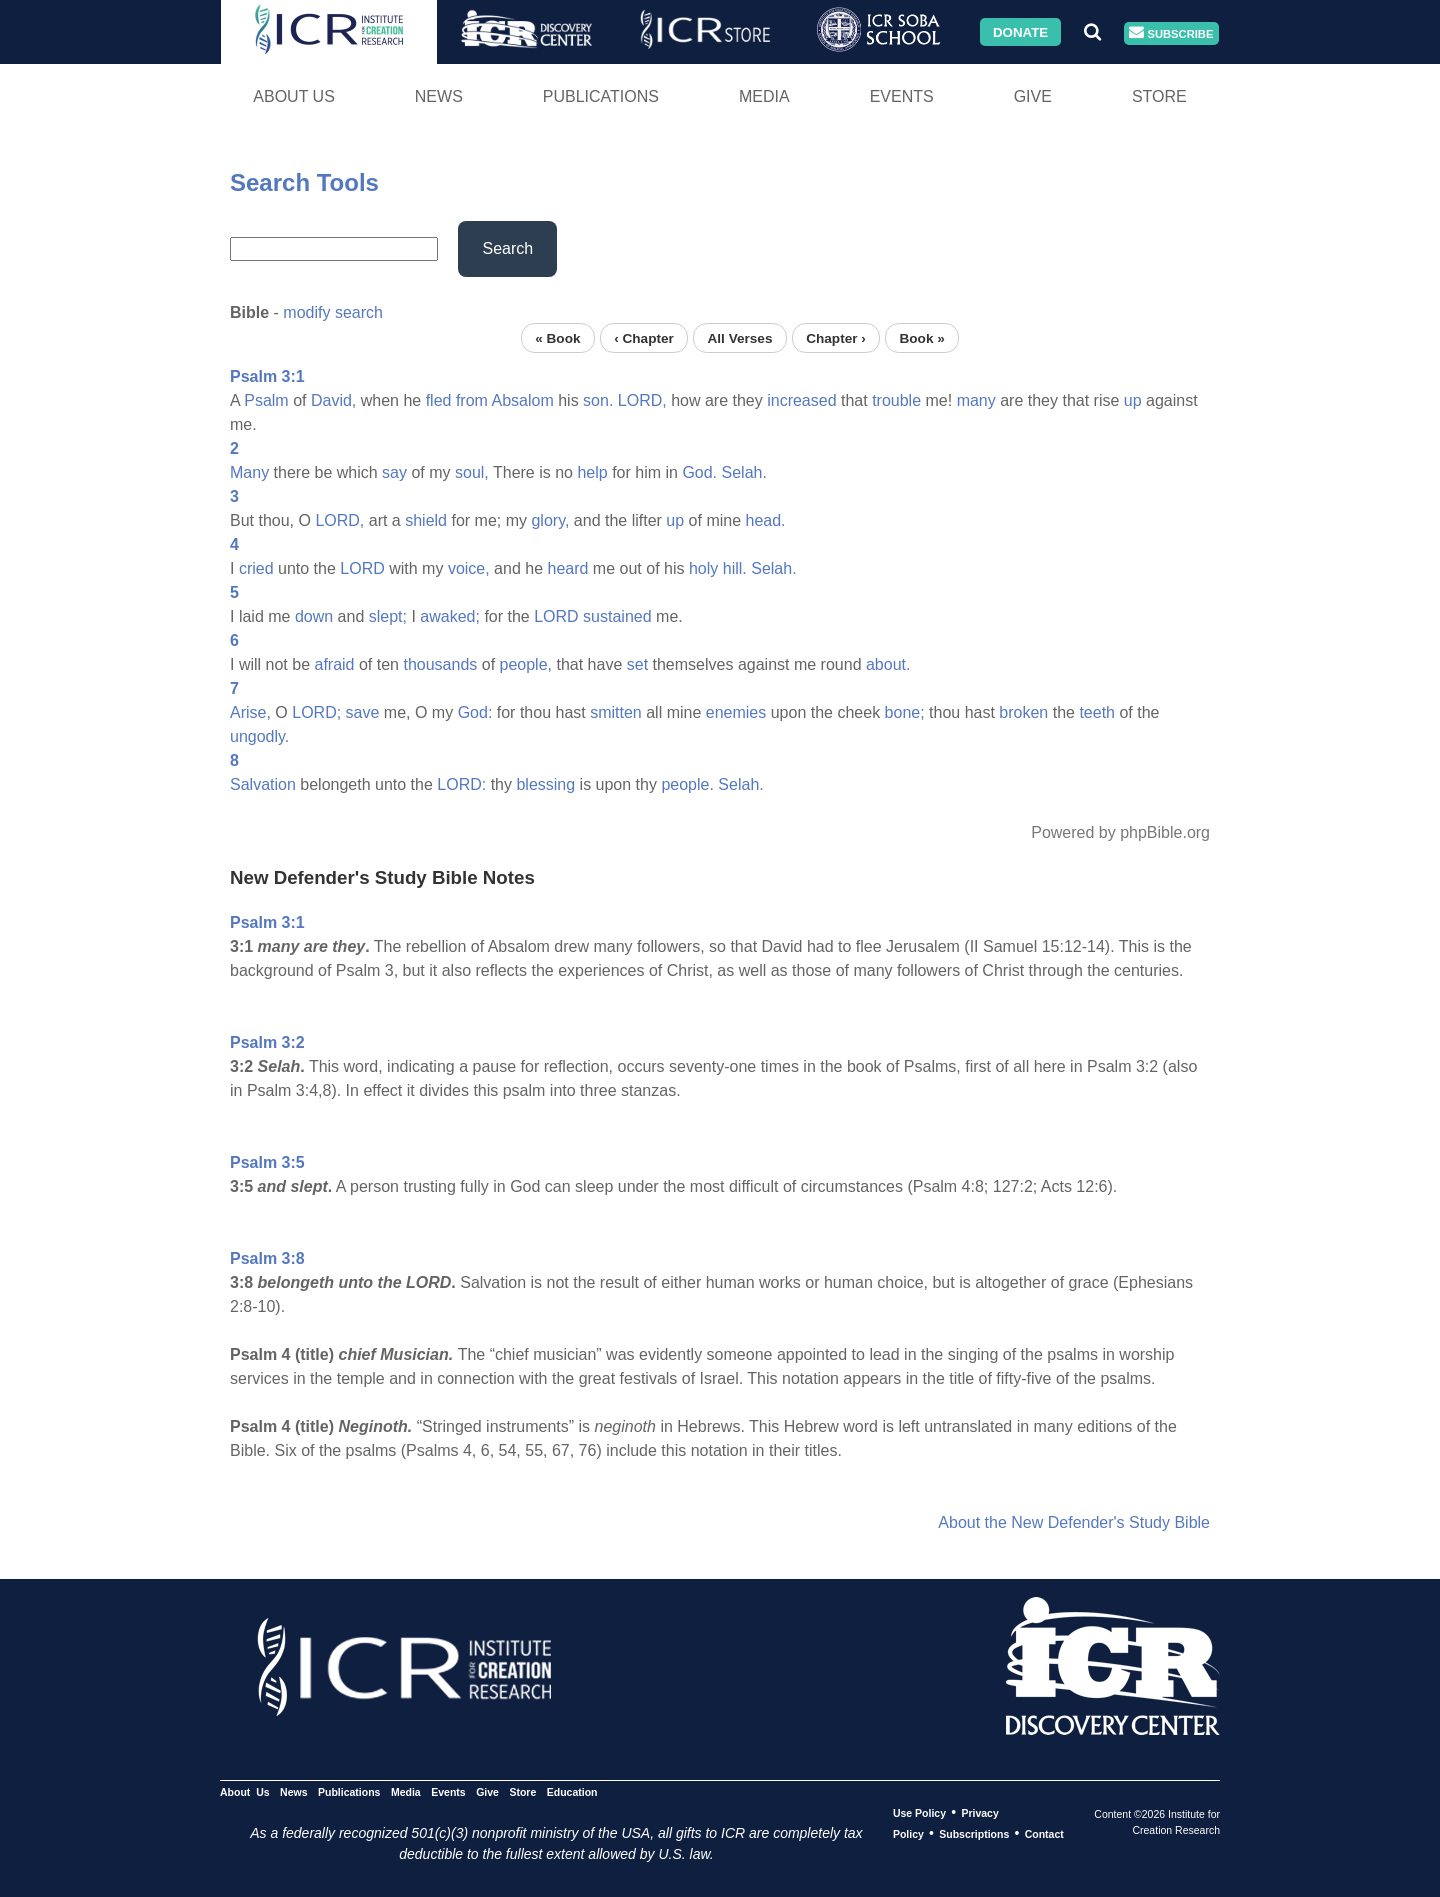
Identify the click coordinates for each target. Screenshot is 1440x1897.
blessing (545, 784)
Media (764, 96)
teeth (1097, 712)
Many (249, 472)
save (363, 712)
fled (439, 400)
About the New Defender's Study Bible (1074, 1522)
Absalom (522, 400)
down (314, 616)
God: (475, 712)
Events (902, 96)
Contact (1044, 1834)
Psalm (266, 400)
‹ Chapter (644, 337)
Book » (921, 337)
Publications (601, 96)
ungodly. (259, 736)
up (1133, 400)
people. (687, 784)
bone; (905, 712)
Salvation (263, 784)
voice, (469, 568)
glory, (550, 520)
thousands (440, 664)
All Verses (740, 337)
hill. (735, 568)
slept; (388, 616)
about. (888, 664)
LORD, (642, 400)
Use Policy (919, 1813)
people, (526, 664)
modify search (333, 312)
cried (256, 568)
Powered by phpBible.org (1120, 832)
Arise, (250, 712)
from (472, 400)
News (439, 96)
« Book (557, 337)
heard (568, 568)
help (592, 472)
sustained (617, 616)
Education (572, 1792)
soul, (472, 472)
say (394, 472)
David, (333, 400)
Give (1033, 96)
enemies (736, 712)
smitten (616, 712)
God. (699, 472)
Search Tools (304, 182)
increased (801, 400)
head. (766, 520)
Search (507, 248)
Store (1159, 96)
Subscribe (1171, 33)
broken (1023, 712)
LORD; (316, 712)
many (976, 400)
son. (598, 400)
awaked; (450, 616)
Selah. (744, 472)
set (637, 664)
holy (703, 568)
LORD (362, 568)
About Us (294, 96)
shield (426, 520)
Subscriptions (974, 1834)
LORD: (461, 784)
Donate (1020, 31)
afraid (334, 664)
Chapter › (836, 337)
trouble (896, 400)
